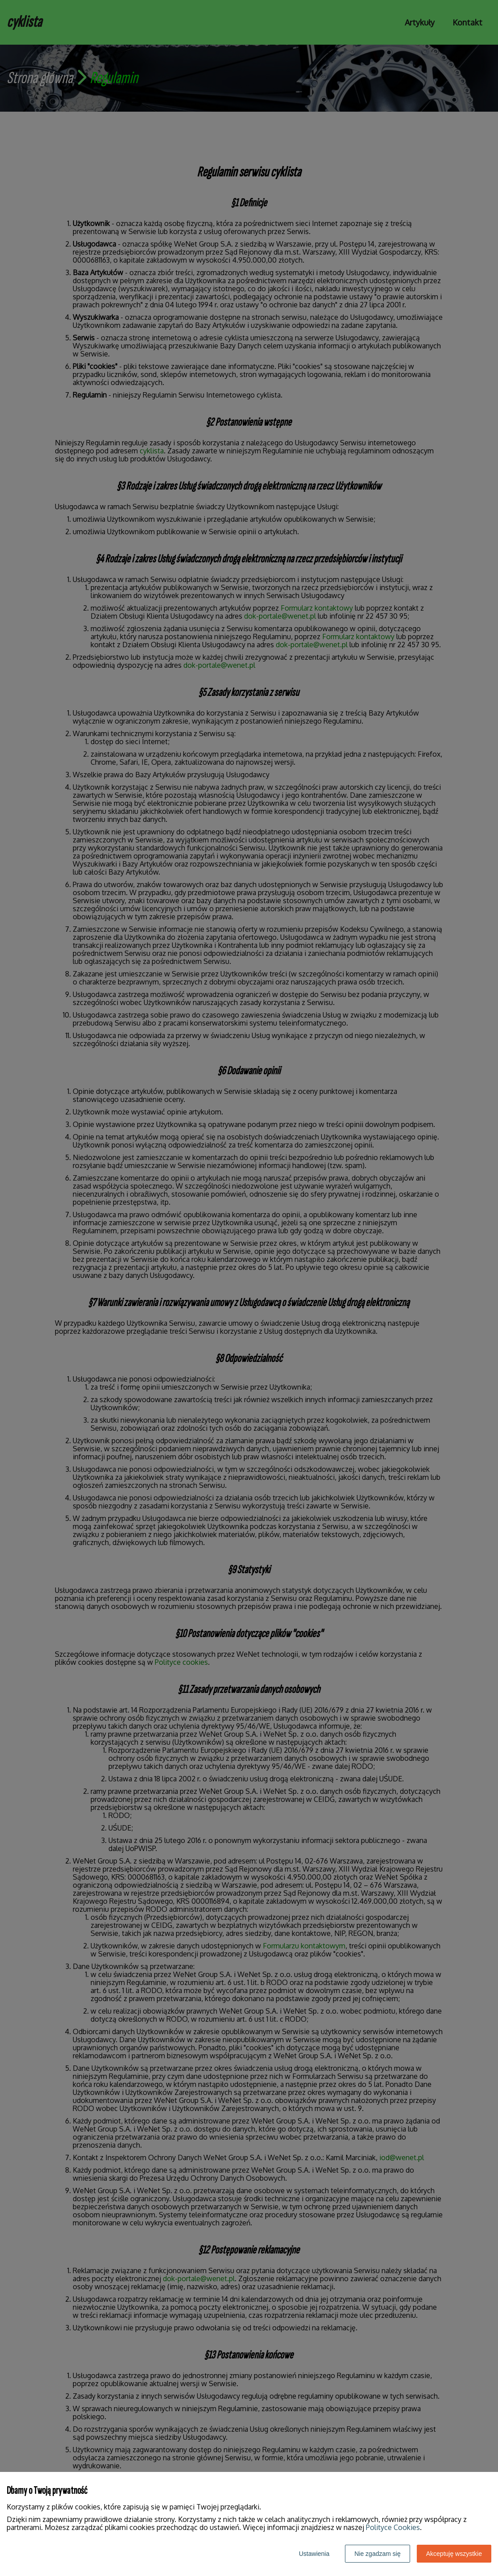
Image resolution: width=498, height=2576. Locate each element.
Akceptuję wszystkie (454, 2553)
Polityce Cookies (393, 2527)
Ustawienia (314, 2553)
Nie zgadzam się (377, 2553)
